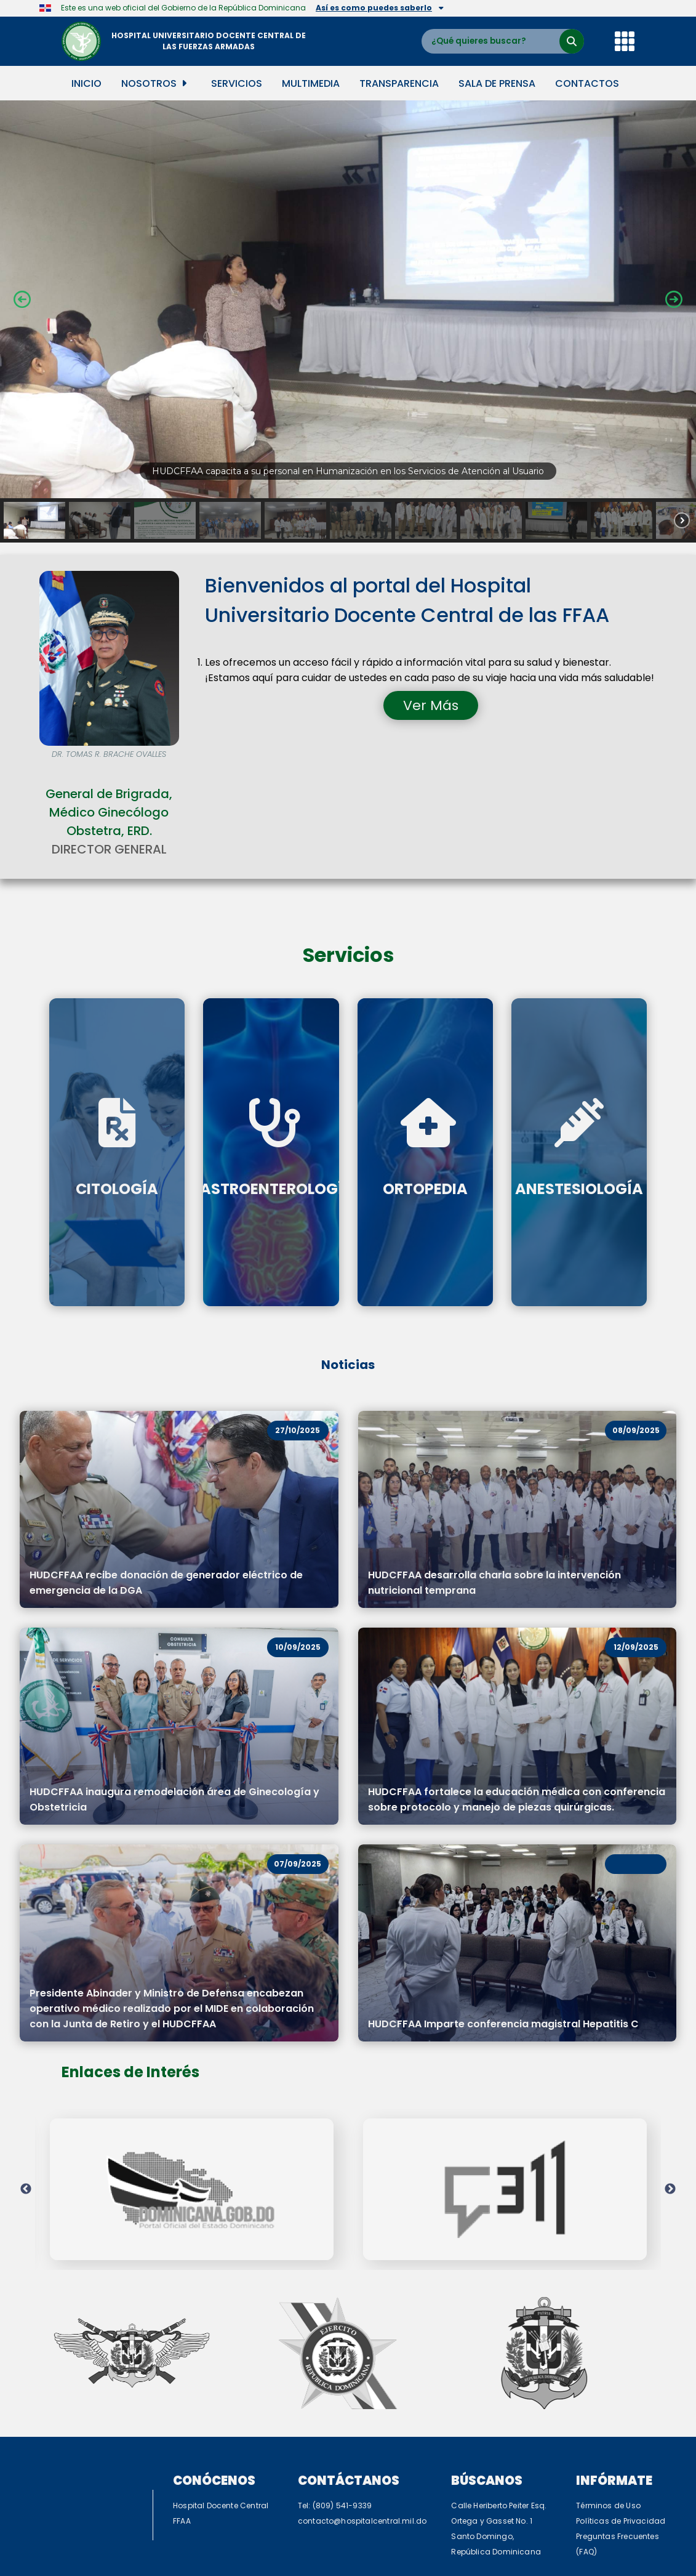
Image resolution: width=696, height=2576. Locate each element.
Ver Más (430, 705)
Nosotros (153, 83)
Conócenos (214, 2399)
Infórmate (614, 2399)
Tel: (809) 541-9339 (335, 2425)
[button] (348, 299)
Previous (26, 2149)
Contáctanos (348, 2399)
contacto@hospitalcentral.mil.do (362, 2440)
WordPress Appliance (301, 2570)
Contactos (587, 83)
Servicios (236, 83)
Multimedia (311, 83)
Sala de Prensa (496, 83)
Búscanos (486, 2399)
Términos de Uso (608, 2425)
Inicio (86, 83)
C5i (407, 2539)
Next (670, 2149)
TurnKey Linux (409, 2570)
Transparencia (399, 83)
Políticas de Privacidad (620, 2440)
